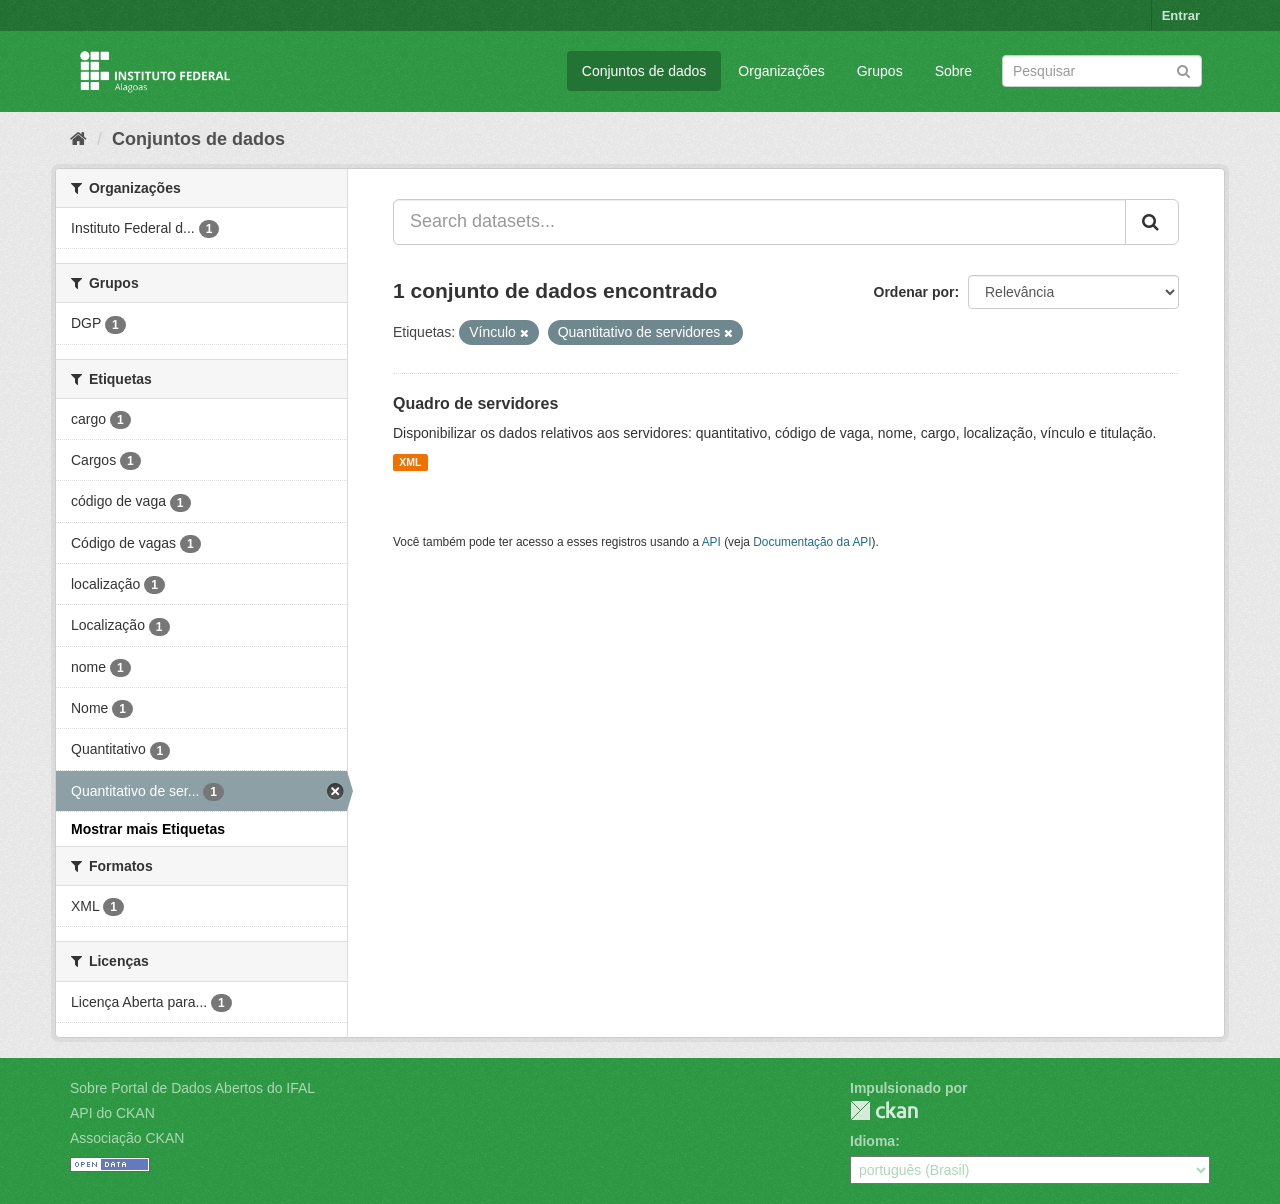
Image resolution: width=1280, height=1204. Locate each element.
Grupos (880, 71)
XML (410, 462)
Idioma (872, 1141)
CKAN (884, 1110)
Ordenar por (914, 292)
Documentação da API (812, 542)
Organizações (781, 71)
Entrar (1181, 15)
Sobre (953, 71)
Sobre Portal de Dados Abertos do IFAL (192, 1088)
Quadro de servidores (475, 403)
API (711, 542)
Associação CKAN (127, 1138)
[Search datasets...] (759, 222)
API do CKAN (112, 1113)
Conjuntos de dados (644, 71)
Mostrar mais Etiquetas (148, 829)
